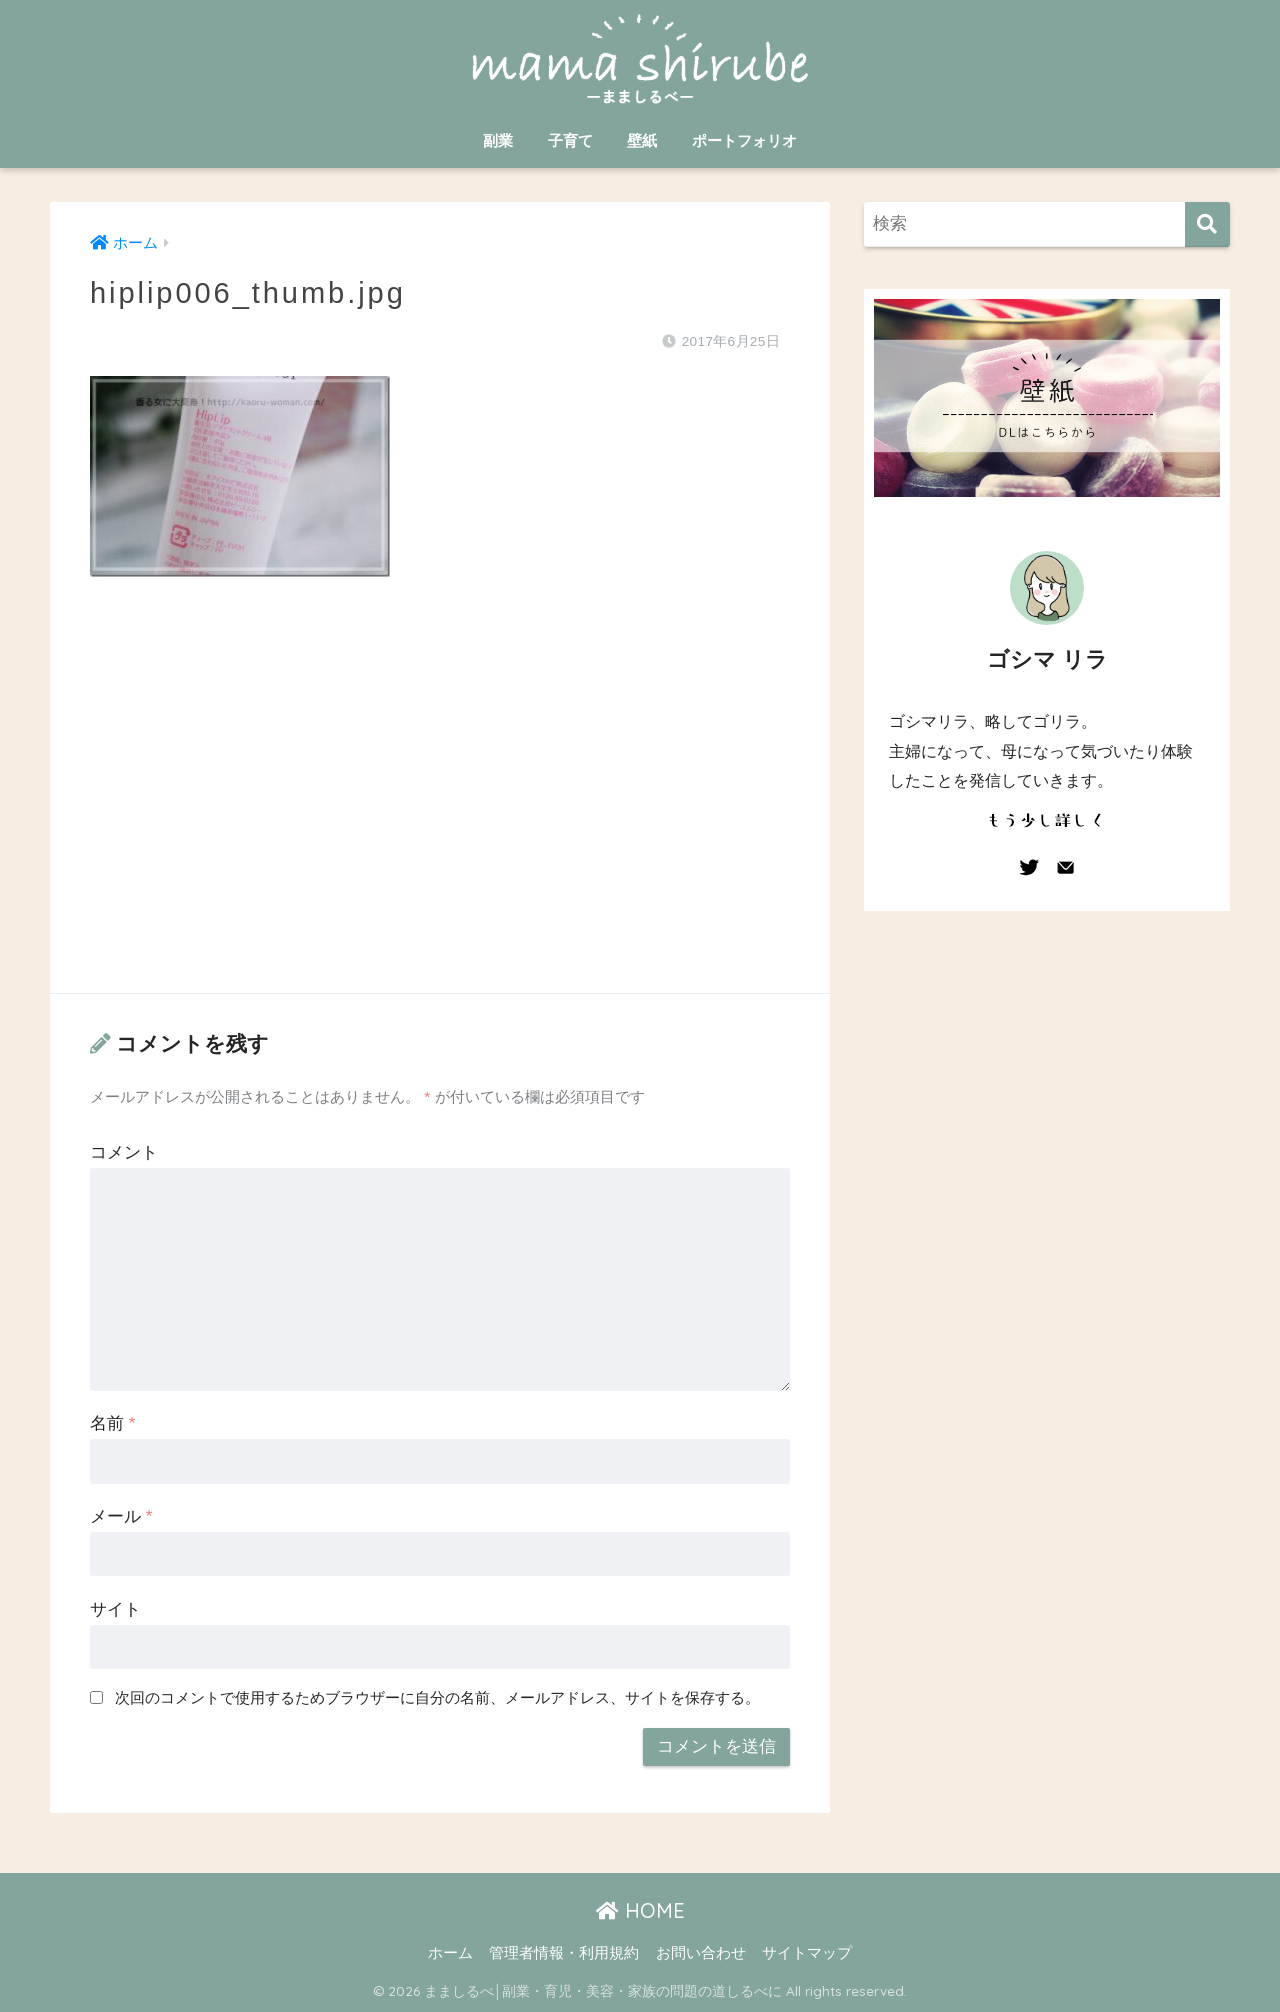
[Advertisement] (440, 805)
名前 (112, 1423)
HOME (640, 1910)
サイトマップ (807, 1953)
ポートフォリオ (744, 140)
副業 (498, 140)
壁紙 (642, 140)
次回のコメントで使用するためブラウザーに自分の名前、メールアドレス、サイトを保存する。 (437, 1697)
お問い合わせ (701, 1953)
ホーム (450, 1953)
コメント (124, 1152)
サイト (115, 1609)
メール (121, 1516)
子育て (570, 140)
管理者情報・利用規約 (564, 1953)
